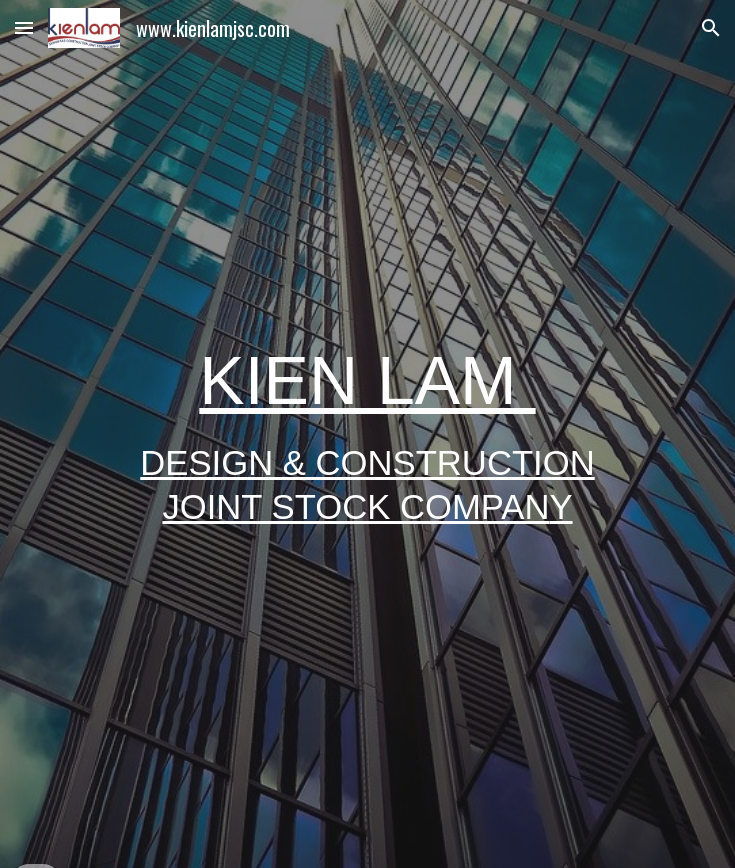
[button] (24, 27)
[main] (367, 434)
